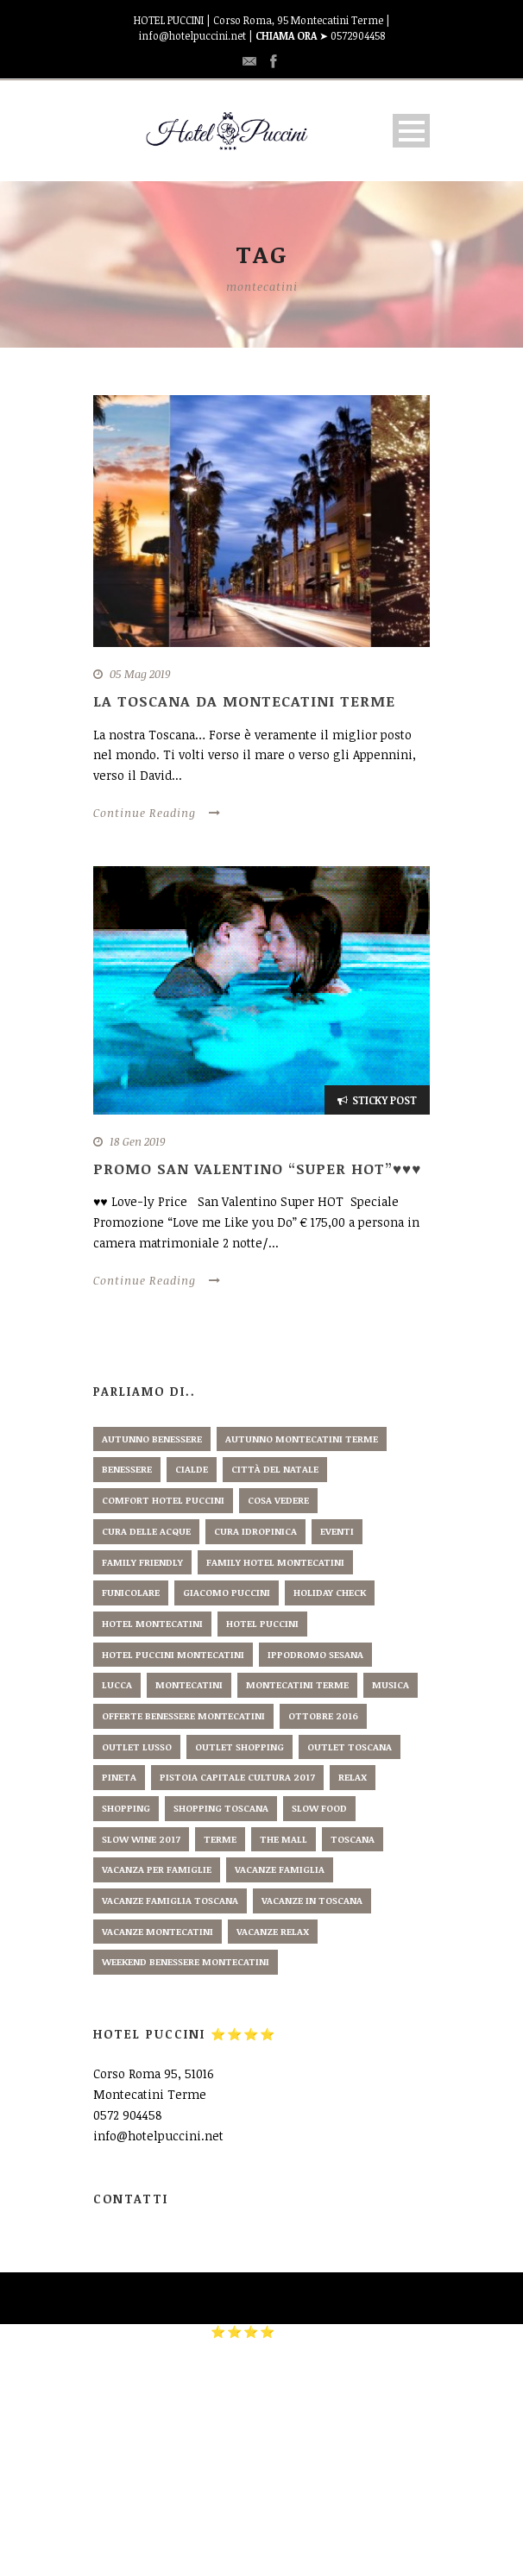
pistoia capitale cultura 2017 (237, 1776)
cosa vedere (278, 1499)
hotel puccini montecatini (173, 1654)
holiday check (329, 1592)
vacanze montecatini (157, 1931)
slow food (319, 1807)
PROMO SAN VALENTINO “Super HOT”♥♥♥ (257, 1168)
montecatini (189, 1684)
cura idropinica (255, 1530)
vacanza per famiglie (156, 1869)
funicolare (131, 1592)
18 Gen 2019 (138, 1141)
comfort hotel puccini (163, 1499)
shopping (126, 1807)
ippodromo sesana (315, 1654)
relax (352, 1776)
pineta (119, 1776)
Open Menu (411, 131)
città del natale (274, 1468)
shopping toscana (220, 1807)
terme (220, 1838)
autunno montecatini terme (301, 1438)
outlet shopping (239, 1746)
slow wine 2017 (141, 1838)
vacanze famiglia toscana (170, 1900)
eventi (337, 1530)
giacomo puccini (226, 1592)
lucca (117, 1684)
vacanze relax (272, 1931)
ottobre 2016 (323, 1715)
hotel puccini (262, 1623)
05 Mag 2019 (140, 674)
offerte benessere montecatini (183, 1715)
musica (390, 1684)
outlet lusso (137, 1746)
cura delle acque (146, 1530)
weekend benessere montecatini (185, 1961)
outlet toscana (349, 1746)
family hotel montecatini (275, 1561)
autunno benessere (152, 1438)
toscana (353, 1838)
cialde (191, 1468)
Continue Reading (157, 812)
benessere (127, 1468)
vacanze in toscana (312, 1900)
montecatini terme (297, 1684)
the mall (283, 1838)
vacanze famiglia (280, 1869)
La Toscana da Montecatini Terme (244, 701)
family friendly (142, 1561)
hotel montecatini (152, 1623)
